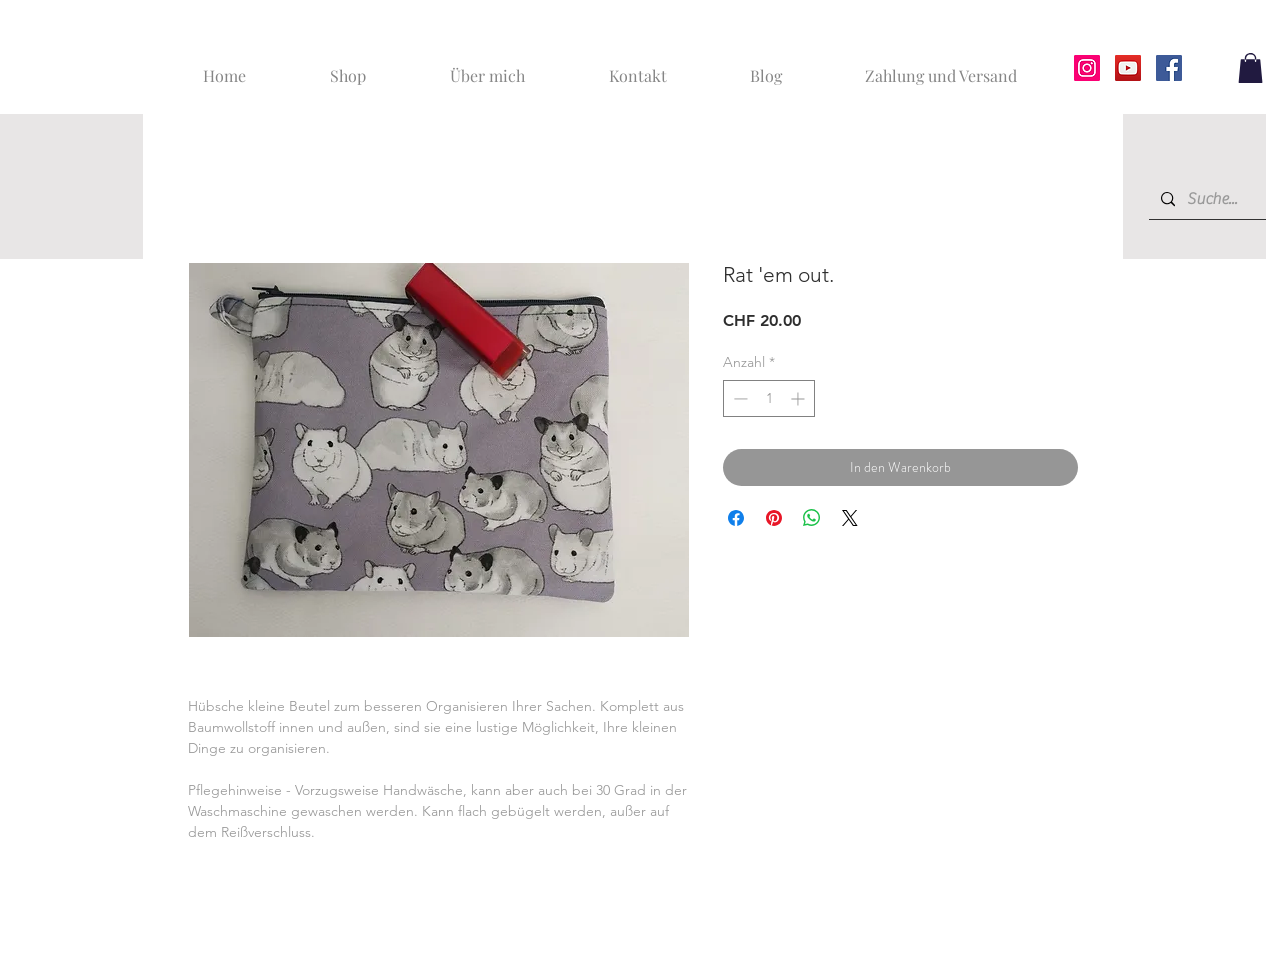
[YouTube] (1128, 68)
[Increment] (799, 398)
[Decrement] (738, 398)
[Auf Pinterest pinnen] (774, 518)
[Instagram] (1087, 68)
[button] (1250, 68)
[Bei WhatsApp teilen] (812, 518)
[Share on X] (850, 518)
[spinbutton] (769, 398)
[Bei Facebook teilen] (736, 518)
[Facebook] (1169, 68)
